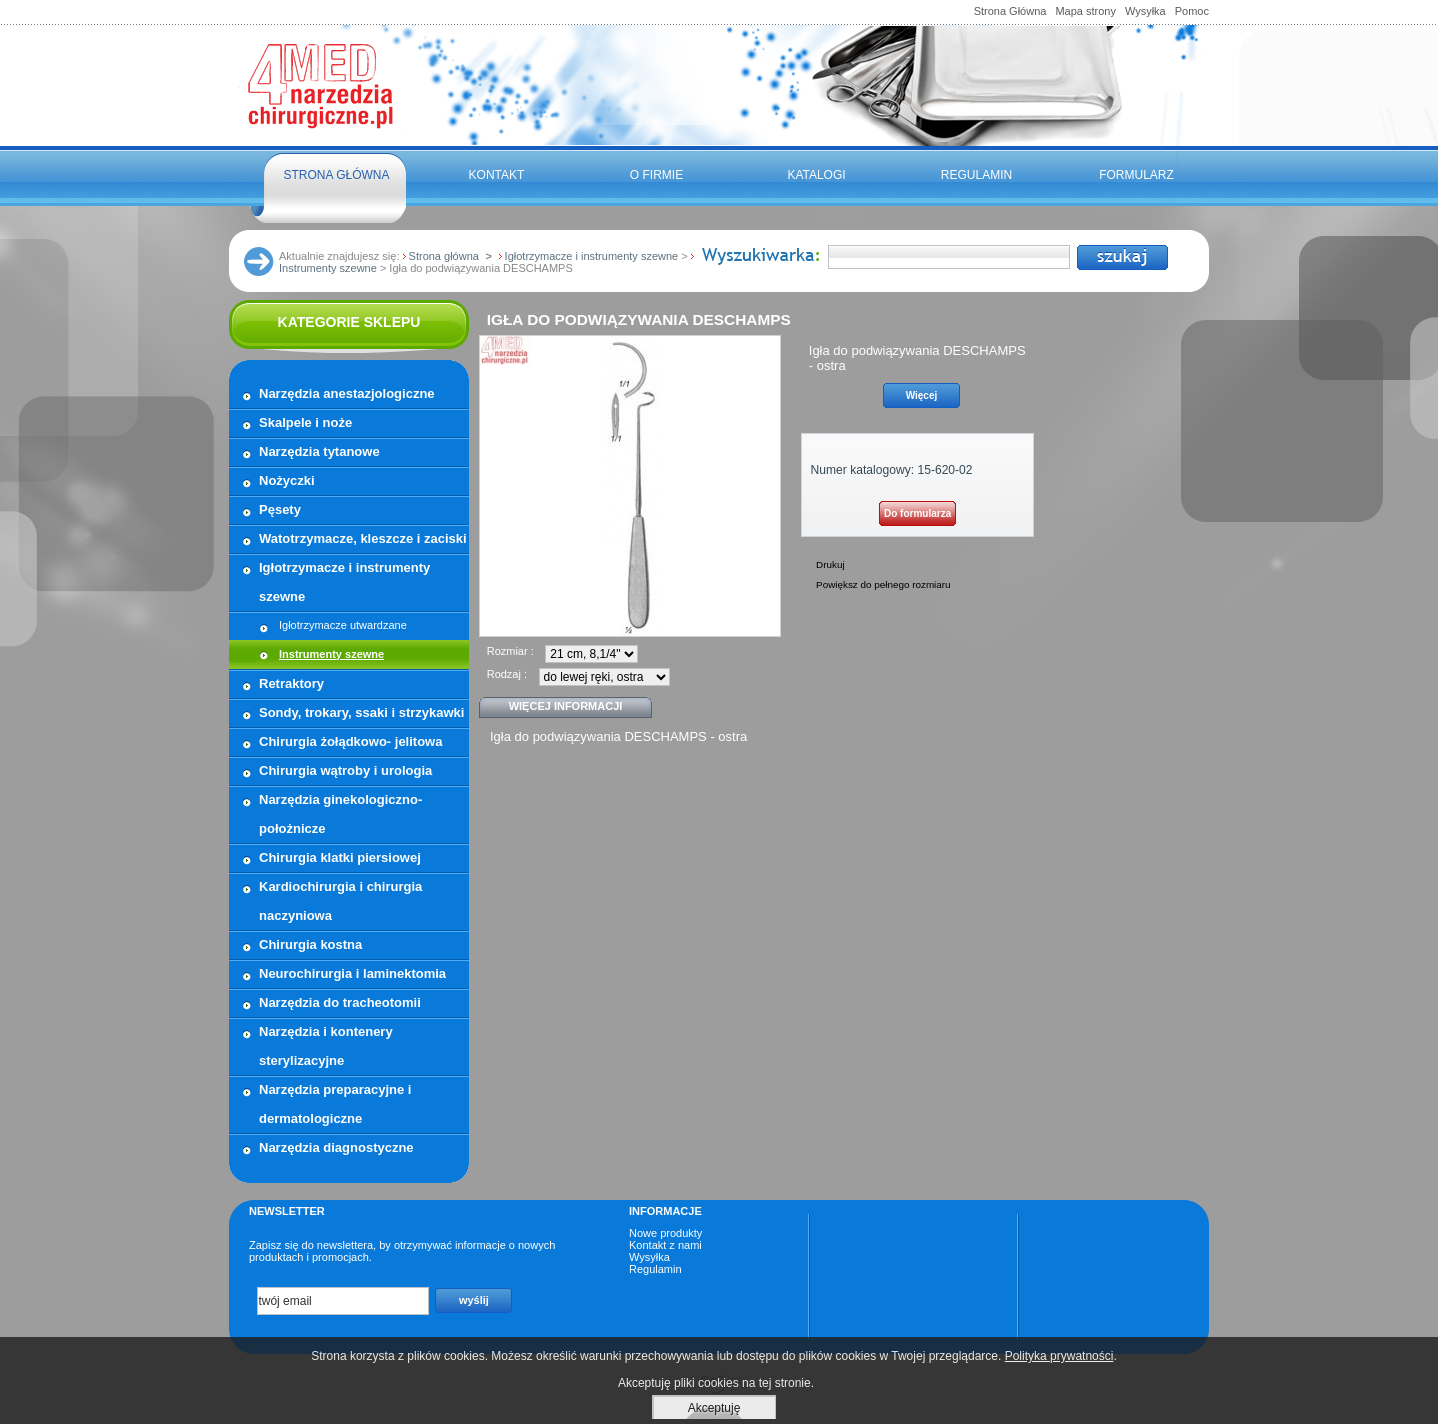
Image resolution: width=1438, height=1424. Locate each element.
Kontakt (497, 175)
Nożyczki (287, 480)
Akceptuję (714, 1408)
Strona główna (336, 175)
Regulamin (976, 175)
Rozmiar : (510, 651)
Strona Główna (1010, 11)
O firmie (656, 175)
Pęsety (280, 509)
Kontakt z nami (665, 1245)
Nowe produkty (665, 1233)
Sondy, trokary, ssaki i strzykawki (361, 712)
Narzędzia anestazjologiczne (347, 393)
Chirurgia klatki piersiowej (340, 857)
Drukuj (830, 564)
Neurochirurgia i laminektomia (352, 973)
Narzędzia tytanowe (319, 451)
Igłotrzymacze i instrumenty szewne (344, 582)
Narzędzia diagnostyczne (336, 1147)
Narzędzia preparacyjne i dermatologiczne (335, 1104)
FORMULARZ (1136, 175)
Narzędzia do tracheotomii (340, 1002)
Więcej (922, 395)
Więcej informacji (566, 706)
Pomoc (1192, 11)
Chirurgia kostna (310, 944)
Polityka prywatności (1059, 1356)
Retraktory (291, 683)
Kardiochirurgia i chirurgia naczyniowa (340, 901)
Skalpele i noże (305, 422)
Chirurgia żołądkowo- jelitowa (350, 741)
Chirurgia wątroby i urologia (345, 770)
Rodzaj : (507, 674)
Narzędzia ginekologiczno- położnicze (340, 814)
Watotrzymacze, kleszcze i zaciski (363, 538)
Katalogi (816, 175)
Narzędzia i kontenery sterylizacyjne (326, 1046)
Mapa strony (1085, 11)
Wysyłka (1145, 11)
